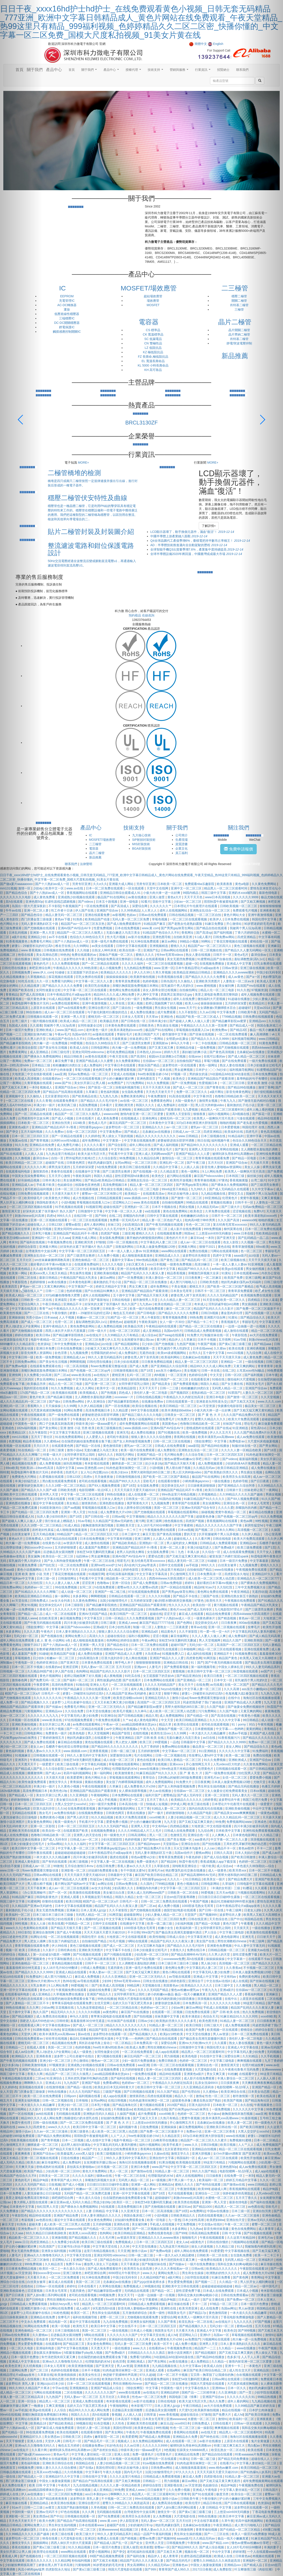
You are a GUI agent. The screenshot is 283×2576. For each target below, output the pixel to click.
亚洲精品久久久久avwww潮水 (234, 972)
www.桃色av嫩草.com (223, 2467)
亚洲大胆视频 (201, 2153)
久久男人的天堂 (219, 1954)
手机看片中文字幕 (121, 1154)
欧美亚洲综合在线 (234, 2091)
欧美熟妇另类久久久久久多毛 (176, 2021)
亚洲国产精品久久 (99, 1994)
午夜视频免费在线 (60, 1242)
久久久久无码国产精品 (113, 1826)
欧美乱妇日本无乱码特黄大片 (115, 2087)
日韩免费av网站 (224, 937)
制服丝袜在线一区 (217, 1335)
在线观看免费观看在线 (46, 1366)
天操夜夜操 (119, 1038)
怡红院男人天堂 (48, 2206)
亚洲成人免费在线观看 (88, 2401)
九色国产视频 (186, 1344)
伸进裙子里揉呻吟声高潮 (144, 1459)
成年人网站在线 (140, 1145)
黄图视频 (179, 1671)
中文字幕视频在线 (237, 2251)
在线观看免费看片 (66, 1100)
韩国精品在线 (85, 2463)
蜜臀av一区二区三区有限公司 (102, 1193)
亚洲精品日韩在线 (176, 1662)
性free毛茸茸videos (170, 954)
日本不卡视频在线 (164, 1207)
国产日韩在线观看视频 (240, 2503)
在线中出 (234, 1698)
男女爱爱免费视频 (180, 2282)
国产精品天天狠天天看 (153, 1295)
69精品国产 (65, 1534)
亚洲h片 (206, 2335)
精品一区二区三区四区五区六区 (97, 1534)
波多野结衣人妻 (230, 1914)
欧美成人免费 (136, 2047)
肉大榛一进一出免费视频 (50, 1043)
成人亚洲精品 (152, 1330)
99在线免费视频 (66, 1587)
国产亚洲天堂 (226, 1238)
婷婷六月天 (172, 1052)
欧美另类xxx (238, 1870)
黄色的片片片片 (177, 1238)
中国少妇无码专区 (125, 2277)
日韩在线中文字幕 (95, 2476)
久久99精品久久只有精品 (122, 1335)
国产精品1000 (203, 2206)
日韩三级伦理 (60, 1052)
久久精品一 (226, 2348)
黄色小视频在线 (188, 1883)
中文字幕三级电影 (232, 1932)
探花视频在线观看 (61, 977)
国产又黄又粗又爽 (161, 1047)
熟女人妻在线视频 (198, 954)
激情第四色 (89, 1503)
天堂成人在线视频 (123, 1074)
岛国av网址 (229, 2308)
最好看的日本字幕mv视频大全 (51, 1264)
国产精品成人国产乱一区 (111, 2543)
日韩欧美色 (146, 1025)
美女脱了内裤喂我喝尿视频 (125, 1782)
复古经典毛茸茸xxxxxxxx (230, 1224)
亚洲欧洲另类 (124, 1105)
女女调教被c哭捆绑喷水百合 (217, 1008)
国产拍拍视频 (212, 1844)
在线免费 (202, 1684)
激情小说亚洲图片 (180, 2352)
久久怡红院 (225, 1587)
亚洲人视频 (135, 1003)
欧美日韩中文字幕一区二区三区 (209, 1671)
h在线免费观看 (107, 1167)
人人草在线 (117, 1003)
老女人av (182, 2242)
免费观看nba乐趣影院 (200, 884)
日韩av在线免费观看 (152, 915)
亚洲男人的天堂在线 (87, 1835)
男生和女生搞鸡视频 (212, 1786)
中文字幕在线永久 (197, 2388)
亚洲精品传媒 (185, 1047)
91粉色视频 (61, 2313)
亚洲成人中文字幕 (239, 963)
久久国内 (146, 1883)
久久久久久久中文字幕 (70, 1609)
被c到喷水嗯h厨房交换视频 (173, 1600)
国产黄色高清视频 (222, 1052)
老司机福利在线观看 (141, 2551)
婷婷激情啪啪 (175, 1813)
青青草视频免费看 (175, 1317)
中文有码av (160, 1826)
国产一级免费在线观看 (64, 1415)
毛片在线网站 (143, 1755)
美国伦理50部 (123, 2428)
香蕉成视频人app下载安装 (218, 1861)
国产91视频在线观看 (87, 1954)
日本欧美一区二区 (170, 884)
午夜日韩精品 (52, 1304)
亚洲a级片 (100, 1627)
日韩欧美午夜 (190, 2498)
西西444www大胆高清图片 (168, 1578)
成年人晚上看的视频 (145, 1689)
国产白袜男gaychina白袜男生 (189, 2109)
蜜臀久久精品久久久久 (211, 1419)
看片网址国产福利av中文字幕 (75, 1883)
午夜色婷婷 (193, 1857)
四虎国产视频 (110, 1233)
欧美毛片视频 (123, 1711)
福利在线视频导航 (85, 2317)
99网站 (206, 941)
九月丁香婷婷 (150, 1746)
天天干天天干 (148, 1388)
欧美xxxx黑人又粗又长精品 (49, 1273)
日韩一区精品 (115, 1618)
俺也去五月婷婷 (124, 1313)
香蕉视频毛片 (230, 1322)
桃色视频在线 (174, 1521)
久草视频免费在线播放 (69, 1994)
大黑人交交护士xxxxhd (71, 1804)
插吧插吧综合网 (63, 2198)
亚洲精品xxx (54, 1711)
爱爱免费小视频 (117, 1822)
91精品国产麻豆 (154, 923)
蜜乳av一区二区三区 (205, 1127)
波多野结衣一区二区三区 (122, 1127)
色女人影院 (231, 1242)
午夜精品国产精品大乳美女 (79, 1277)
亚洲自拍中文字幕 (162, 2158)
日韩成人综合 (176, 1937)
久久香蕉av (234, 1967)
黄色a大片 (174, 897)
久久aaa (64, 1238)
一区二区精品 (122, 2043)
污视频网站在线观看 (216, 2339)
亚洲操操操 (169, 2127)
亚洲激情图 (59, 2237)
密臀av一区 (162, 2547)
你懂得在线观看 (53, 1901)
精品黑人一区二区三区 (230, 2206)
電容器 (149, 322)
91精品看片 (99, 1459)
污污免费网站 (135, 1083)
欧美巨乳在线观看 (166, 1649)
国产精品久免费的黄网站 (54, 2136)
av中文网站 (114, 1729)
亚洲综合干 (196, 1981)
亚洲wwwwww (176, 2419)
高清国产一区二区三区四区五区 (238, 1645)
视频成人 (46, 1087)
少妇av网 (47, 2007)
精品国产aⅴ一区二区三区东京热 (83, 923)
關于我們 (90, 71)
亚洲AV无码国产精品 (93, 1614)
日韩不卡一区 (223, 954)
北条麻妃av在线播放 (156, 1131)
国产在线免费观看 (234, 1061)
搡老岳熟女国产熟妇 (207, 2100)
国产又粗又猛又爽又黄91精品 (186, 1556)
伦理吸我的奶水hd (104, 1353)
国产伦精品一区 (198, 1715)
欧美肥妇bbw (216, 2220)
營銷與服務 (180, 71)
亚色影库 (42, 2339)
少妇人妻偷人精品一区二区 (164, 1914)
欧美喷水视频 (76, 2379)
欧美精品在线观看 (96, 1149)
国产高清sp (204, 932)
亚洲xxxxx (176, 1764)
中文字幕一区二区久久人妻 (94, 981)
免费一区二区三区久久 (192, 1092)
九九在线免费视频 (116, 2321)
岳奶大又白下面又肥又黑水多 (132, 2003)
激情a (200, 2096)
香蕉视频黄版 (239, 1180)
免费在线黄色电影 (161, 2233)
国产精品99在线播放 (215, 1445)
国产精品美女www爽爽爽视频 (235, 1813)
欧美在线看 (237, 1348)
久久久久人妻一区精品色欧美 (120, 2485)
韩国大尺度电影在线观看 (135, 1998)
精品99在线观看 (170, 2074)
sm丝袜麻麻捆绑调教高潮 (52, 1260)
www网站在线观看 (174, 1251)
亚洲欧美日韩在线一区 (222, 2127)
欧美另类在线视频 (187, 2202)
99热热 (65, 954)
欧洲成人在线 (223, 2556)
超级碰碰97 (163, 2198)
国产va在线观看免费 (72, 1008)
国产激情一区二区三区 (187, 1198)
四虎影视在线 (213, 2476)
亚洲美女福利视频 (54, 2251)
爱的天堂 (190, 1534)
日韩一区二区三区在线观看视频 (173, 2065)
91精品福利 (236, 1136)
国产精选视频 (227, 1618)
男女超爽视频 (184, 1069)
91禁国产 (234, 1392)
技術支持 (156, 71)
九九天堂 (170, 1822)
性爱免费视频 (103, 928)
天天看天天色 (185, 2330)
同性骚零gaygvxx (91, 1127)
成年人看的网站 (95, 1224)
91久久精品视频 (102, 1817)
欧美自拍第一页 (130, 950)
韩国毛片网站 (125, 1454)
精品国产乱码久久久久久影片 (214, 1308)
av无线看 (216, 1684)
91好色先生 (114, 2445)
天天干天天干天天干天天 (61, 1569)
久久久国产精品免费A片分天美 (150, 1848)
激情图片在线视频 (155, 1764)
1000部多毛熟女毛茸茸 (198, 1906)
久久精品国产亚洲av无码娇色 (113, 1521)
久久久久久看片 (95, 1145)
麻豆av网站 (169, 941)
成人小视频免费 (110, 968)
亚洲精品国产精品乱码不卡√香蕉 (55, 1127)
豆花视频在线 (65, 2007)
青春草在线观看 (62, 1171)
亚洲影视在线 (174, 2485)
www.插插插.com (136, 1198)
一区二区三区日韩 (232, 1083)
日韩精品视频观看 (109, 1198)
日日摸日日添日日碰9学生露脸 (219, 1897)
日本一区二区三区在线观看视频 (77, 1189)
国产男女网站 (157, 2361)
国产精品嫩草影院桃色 (68, 1335)
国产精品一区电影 (208, 1923)
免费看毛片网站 (75, 1706)
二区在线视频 (73, 2392)
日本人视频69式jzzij (90, 1919)
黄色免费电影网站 (83, 1326)
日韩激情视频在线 (126, 1370)
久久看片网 (203, 1538)
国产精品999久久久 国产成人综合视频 (198, 2547)
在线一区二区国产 (237, 1684)
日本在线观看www (92, 2525)
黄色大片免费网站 (95, 2171)
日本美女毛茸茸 (181, 1291)
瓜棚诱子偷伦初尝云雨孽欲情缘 (68, 1746)
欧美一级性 (157, 2313)
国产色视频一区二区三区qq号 (90, 1370)
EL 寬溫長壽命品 (153, 361)
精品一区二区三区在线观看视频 (220, 1649)
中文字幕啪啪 (136, 1516)
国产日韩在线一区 (134, 1021)
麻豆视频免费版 (71, 1618)
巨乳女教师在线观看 (90, 977)
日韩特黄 (62, 2021)
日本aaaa (50, 1317)
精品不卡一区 (227, 1848)
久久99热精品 (130, 910)
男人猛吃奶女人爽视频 (182, 1543)
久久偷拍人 (186, 981)
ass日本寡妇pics (97, 2494)
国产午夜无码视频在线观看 (165, 1224)
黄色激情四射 (112, 1445)
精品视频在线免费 (64, 2043)
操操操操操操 (216, 1959)
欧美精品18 (142, 2109)
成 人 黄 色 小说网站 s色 (53, 1640)
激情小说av (74, 1450)
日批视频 (54, 2184)
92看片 (146, 901)
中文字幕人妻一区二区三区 (203, 1689)
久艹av (127, 1720)
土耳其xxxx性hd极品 (47, 2472)
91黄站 (226, 1273)
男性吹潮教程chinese (109, 1649)
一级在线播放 (221, 1481)
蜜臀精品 (169, 1795)
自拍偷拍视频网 (173, 1202)
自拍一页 (57, 1158)
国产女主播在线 (232, 1384)
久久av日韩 (207, 1012)
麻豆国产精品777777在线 (157, 1622)
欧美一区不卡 (163, 2344)
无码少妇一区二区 (202, 1645)
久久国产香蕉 (167, 2321)
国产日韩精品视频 (131, 1715)
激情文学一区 (167, 2512)
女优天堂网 (102, 2003)
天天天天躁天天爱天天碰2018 (96, 1109)
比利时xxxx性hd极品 (65, 1140)
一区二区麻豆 (212, 1277)
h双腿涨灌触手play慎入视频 (83, 2352)
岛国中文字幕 (65, 1468)
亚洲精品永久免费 (185, 2436)
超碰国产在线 (55, 1162)
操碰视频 (207, 1512)
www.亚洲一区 (164, 968)
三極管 (239, 309)
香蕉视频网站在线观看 (82, 892)
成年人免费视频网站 (159, 1782)
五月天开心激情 (59, 1176)
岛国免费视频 (88, 1105)
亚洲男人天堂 (140, 1826)
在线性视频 (141, 1733)
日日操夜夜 (214, 2175)
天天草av (152, 1016)
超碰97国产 (179, 1645)
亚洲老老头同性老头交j (212, 1401)
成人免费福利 (93, 1065)
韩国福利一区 (186, 2158)
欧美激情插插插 (65, 2374)
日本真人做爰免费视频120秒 (156, 1246)
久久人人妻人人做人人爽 (62, 1583)
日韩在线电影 (121, 1299)
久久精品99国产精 (153, 2277)
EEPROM (67, 296)
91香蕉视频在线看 (171, 977)
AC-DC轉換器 (66, 305)
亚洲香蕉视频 (99, 1751)
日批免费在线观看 (198, 2012)
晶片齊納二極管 (239, 334)
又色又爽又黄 (137, 1229)
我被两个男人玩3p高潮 (60, 1025)
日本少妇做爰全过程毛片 (150, 1950)
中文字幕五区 (93, 1618)
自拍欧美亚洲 (183, 937)
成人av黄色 (236, 977)
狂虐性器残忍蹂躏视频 (60, 901)
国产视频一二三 (206, 2282)
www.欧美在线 (81, 1375)
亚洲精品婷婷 (170, 2392)
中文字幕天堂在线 (105, 2246)
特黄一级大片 (53, 1454)
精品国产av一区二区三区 (122, 1879)
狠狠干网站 (172, 1693)
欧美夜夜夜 (225, 884)
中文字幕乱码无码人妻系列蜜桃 (115, 2144)
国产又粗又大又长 (146, 2118)
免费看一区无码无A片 (125, 1220)
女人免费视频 (162, 2516)
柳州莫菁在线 (233, 1229)
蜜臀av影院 (73, 1224)
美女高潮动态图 (47, 954)
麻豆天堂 (148, 1534)
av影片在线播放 (139, 937)
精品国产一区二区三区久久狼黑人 (80, 932)
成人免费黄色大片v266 (116, 1512)
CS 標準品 (153, 330)
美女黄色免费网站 (100, 2220)
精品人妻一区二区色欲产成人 (162, 1220)
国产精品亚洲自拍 (189, 1676)
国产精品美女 (161, 1384)
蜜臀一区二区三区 (113, 2317)
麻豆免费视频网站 (192, 2127)
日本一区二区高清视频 (158, 2211)
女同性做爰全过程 (49, 990)
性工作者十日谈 (62, 910)
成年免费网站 (91, 1140)
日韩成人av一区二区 (187, 1131)
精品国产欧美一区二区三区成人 (198, 1016)
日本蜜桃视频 (204, 1729)
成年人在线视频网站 (173, 910)
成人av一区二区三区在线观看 (65, 1012)
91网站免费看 (74, 1410)
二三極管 (235, 288)
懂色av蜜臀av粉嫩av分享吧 (183, 1459)
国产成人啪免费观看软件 (124, 923)
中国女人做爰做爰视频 (55, 2481)
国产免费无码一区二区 (46, 1680)
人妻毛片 (155, 1667)
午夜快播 (194, 2543)
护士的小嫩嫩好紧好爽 (119, 1078)
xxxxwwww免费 (174, 1959)
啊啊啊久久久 (120, 2494)
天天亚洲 (123, 2251)
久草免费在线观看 (218, 1211)
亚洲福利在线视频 (121, 2339)
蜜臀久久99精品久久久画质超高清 (126, 2503)
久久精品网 (62, 2560)
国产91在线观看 (203, 2494)
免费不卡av (74, 2264)
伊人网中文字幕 (148, 994)
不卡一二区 (121, 1689)
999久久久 (64, 1215)
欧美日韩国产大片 (147, 1034)
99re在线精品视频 (148, 2498)
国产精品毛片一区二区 (100, 2441)
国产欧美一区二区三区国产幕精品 (230, 1286)
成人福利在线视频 (199, 1653)
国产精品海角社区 (125, 2105)
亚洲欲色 (167, 1016)
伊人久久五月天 (221, 1432)
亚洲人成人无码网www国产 (154, 1154)
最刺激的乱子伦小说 (107, 1282)
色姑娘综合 (65, 1184)
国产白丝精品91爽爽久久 (102, 1291)
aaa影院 (193, 1445)
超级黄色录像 (206, 1516)
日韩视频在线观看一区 (43, 1016)
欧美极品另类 (109, 1021)
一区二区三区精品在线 (123, 2007)
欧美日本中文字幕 (163, 1269)
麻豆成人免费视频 (87, 1976)
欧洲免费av (220, 1030)
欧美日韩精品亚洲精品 (233, 1468)
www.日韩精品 (188, 1136)
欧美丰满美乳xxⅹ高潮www (220, 2118)
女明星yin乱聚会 (177, 1038)
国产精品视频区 (206, 2352)
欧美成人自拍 (79, 1047)
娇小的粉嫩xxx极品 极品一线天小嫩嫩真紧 (177, 1994)
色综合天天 (210, 2016)
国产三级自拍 (122, 1008)
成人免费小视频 (169, 1906)
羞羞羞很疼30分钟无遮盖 (87, 2021)
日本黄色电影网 (80, 1282)
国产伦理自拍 (191, 2091)
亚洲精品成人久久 (168, 1255)
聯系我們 (71, 864)
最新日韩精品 (49, 1277)
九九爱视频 (190, 1109)
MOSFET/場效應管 (149, 288)
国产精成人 (132, 1131)
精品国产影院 (121, 1733)
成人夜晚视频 (113, 1676)
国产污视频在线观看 (118, 1954)
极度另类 (222, 2494)
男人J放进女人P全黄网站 (54, 2052)
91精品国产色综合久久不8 (161, 932)
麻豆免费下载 (64, 1061)
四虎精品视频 (179, 1826)
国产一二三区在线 (217, 2534)
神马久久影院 (79, 2016)
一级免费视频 (143, 1008)
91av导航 (240, 1339)
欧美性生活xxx (161, 1733)
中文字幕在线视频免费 (140, 1140)
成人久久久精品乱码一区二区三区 (237, 1817)
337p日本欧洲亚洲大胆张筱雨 (197, 1123)
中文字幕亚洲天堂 (200, 1937)
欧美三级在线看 (68, 1764)
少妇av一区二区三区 (187, 901)
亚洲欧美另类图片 (208, 981)
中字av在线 (60, 2388)
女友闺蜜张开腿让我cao (138, 1339)
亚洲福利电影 (45, 2348)
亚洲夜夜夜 (44, 2056)
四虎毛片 (72, 1472)
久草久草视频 (162, 972)
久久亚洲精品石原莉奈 (199, 2087)
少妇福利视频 (184, 1923)
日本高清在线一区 (131, 1804)
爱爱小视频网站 (100, 2551)
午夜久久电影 (112, 2472)
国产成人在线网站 (79, 1649)
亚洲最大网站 (49, 1246)
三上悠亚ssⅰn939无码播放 (213, 1233)
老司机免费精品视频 (120, 1052)
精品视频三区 (129, 2529)
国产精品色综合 (118, 1645)
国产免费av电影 (161, 2251)
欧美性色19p (59, 1791)
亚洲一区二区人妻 (172, 1547)
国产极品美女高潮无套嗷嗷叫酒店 (179, 1932)
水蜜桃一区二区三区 (219, 2198)
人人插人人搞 (190, 1167)
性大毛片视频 (116, 937)
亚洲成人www (128, 1622)
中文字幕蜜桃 (184, 1525)
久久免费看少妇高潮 (65, 2242)
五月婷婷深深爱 (236, 1003)
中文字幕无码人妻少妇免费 (80, 1715)
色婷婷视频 (150, 981)
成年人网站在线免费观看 (191, 2251)
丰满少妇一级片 (44, 1105)
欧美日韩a (43, 1335)
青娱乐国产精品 (149, 1065)
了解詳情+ (209, 526)
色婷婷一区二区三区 (193, 2060)
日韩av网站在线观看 (175, 950)
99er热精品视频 (147, 1260)
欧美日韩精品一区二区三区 (179, 1406)
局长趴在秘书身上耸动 (183, 1193)
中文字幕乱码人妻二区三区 (159, 1242)
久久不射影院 (188, 1012)
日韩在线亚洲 (198, 1919)
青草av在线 (198, 1627)
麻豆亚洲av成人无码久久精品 (71, 2202)
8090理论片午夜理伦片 (124, 2273)
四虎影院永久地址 (237, 1574)
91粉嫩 (232, 2074)
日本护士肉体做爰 (60, 1069)
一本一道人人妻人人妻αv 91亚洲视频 (133, 1251)
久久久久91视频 (159, 1596)
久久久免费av (55, 1131)
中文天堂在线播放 (198, 2034)
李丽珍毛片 (125, 1034)
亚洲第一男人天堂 (42, 932)
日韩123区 (56, 1224)
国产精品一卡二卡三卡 (203, 1322)
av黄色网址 (111, 2012)
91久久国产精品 (168, 2091)
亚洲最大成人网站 (121, 884)
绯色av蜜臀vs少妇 (144, 1857)
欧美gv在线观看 (233, 1269)
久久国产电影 (216, 1706)
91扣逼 (93, 1512)
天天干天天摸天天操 (156, 1087)
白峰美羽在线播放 (166, 2140)
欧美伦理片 (193, 2503)
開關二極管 (239, 300)
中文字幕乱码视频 (94, 1764)
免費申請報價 (238, 849)
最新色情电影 (239, 2202)
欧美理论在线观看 (186, 1724)
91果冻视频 (166, 2162)
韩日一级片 (212, 1459)
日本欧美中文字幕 (228, 1830)
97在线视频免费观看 (79, 1720)
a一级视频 (159, 2180)
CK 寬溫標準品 (153, 334)
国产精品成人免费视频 (155, 2436)
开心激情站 (234, 923)
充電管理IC (67, 300)
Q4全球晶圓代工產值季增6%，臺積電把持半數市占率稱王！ (200, 540)
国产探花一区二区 (101, 1087)
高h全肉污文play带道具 (140, 1565)
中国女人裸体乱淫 (231, 1667)
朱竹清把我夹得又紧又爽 (178, 2259)
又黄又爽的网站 (55, 1286)
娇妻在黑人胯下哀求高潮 (188, 1295)
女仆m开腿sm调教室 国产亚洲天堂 (237, 2153)
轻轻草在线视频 (57, 2038)
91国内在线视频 (170, 1499)
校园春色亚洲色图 (88, 1184)
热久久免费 (217, 2401)
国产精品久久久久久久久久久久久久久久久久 (52, 2211)
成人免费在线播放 (143, 1012)
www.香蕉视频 (168, 2414)
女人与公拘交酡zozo (94, 1472)
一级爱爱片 (47, 1764)
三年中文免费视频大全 (67, 1344)
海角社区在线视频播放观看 (138, 2162)
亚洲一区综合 (121, 1583)
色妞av (131, 915)
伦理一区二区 (64, 1322)
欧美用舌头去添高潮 (237, 1476)
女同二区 (86, 1587)
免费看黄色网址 (162, 1100)
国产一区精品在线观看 (67, 1136)
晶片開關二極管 (239, 330)
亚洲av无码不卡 (47, 2512)
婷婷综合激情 (130, 1640)
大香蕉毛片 (44, 1609)
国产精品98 (169, 1861)
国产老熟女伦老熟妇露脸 (185, 923)
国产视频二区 (204, 1530)
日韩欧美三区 (72, 2436)
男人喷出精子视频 (178, 1468)
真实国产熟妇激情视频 (73, 2507)
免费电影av (237, 1441)
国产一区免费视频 (184, 1083)
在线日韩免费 (106, 1866)
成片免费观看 (167, 1012)
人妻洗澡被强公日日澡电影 (43, 2193)
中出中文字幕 (221, 2551)
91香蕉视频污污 (229, 1737)
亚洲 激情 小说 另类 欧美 (77, 1428)
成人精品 (114, 1569)
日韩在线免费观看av (235, 2295)
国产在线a (223, 1428)
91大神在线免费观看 (145, 941)
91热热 (78, 919)
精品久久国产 (232, 1640)
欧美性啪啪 (157, 1937)
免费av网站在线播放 (157, 999)
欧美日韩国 (120, 1379)
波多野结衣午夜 (74, 959)
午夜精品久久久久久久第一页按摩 (204, 1025)
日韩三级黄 (57, 1450)
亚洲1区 (90, 2538)
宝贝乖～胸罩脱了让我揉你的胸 (212, 2374)
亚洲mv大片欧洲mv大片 (44, 1981)
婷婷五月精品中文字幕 (111, 1286)
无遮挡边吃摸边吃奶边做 (126, 1609)
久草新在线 (162, 1866)
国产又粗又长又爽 (170, 2551)
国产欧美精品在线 (85, 1096)
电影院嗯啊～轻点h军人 (96, 1490)
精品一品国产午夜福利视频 (153, 2534)
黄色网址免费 (175, 1967)
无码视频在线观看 (69, 2113)
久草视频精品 (208, 1494)
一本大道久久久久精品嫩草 (208, 1733)
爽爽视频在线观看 (227, 2428)
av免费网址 (197, 2211)
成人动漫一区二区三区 (77, 1591)
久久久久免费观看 (91, 2299)
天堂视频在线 (151, 1985)
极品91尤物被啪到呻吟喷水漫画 (233, 1901)
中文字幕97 (93, 2472)
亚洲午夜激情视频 (95, 1003)
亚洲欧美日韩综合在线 (58, 2463)
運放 (67, 309)
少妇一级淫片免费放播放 (139, 2060)
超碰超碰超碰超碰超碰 (70, 1852)
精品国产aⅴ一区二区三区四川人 (210, 946)
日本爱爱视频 (231, 1127)
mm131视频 (236, 1353)
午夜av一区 (111, 1724)
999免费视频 (213, 1229)
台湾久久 (195, 1353)
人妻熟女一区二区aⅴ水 (239, 981)
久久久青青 (44, 1100)
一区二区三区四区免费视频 (65, 2494)
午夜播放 (79, 1419)
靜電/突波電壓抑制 (239, 343)
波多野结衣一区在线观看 (179, 1065)
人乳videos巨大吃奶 (227, 1764)
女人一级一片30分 (172, 1322)
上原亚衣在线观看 (43, 1008)
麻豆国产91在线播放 (135, 2012)
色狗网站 (112, 1640)
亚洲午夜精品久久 (55, 1326)
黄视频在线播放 (221, 1202)
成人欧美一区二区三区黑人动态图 (211, 1578)
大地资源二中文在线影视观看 (211, 1826)
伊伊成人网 (178, 1804)
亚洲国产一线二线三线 (110, 1591)
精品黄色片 (169, 1631)
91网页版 (210, 1658)
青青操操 (76, 1782)
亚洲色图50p (228, 2167)
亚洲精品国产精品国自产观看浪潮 (211, 1078)
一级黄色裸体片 (204, 1618)
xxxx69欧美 (157, 1817)
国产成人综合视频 (216, 1857)
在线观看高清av (154, 1193)
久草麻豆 (92, 1092)
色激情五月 (178, 1835)
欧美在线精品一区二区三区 (174, 1304)
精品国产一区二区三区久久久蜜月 (204, 2140)
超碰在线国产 (113, 1207)
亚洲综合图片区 (99, 1008)
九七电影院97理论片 (228, 1609)
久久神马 (141, 1711)
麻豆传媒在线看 (179, 2304)
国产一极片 (156, 1813)
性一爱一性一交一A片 (215, 1631)
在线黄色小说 (52, 1543)
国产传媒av (54, 1706)
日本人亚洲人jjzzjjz (93, 1910)
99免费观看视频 (125, 1069)
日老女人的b (48, 2529)
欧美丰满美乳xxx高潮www (216, 1437)
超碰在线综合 (117, 1636)
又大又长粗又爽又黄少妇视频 (114, 1702)
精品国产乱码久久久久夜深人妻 (143, 1273)
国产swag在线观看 (172, 1335)
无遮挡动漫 (147, 1353)
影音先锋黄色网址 (239, 1092)
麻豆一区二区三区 (179, 1308)
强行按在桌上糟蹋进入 (60, 1521)
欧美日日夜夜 (214, 1490)
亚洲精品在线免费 (43, 2317)
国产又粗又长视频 (106, 2560)
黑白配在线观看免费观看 (59, 1481)
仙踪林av (83, 1556)
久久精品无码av (208, 1207)
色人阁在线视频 (136, 1658)
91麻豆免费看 (221, 2277)
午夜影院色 (240, 1335)
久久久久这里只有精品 (125, 2476)
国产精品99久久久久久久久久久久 (204, 1145)
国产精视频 (129, 2538)
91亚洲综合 (109, 1715)
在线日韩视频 (117, 2100)
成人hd (172, 2335)
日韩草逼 (150, 2414)
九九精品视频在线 (213, 1193)
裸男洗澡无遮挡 (59, 1167)
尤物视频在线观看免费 (143, 2317)
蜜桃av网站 (203, 1852)
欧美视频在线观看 (65, 1392)
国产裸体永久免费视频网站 (43, 1056)
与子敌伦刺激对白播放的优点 (107, 1012)
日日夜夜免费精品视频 (157, 1361)
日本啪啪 (82, 2100)
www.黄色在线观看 (146, 1202)
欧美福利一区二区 (211, 2180)
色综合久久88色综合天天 (87, 937)
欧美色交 (179, 1078)
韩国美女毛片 (177, 2313)
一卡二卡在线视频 (205, 1043)
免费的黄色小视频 (52, 1817)
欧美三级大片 (86, 2534)
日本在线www (202, 1348)
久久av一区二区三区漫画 (51, 2131)
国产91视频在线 (169, 1432)
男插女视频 (187, 1207)
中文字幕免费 (226, 1012)
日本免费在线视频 (237, 919)
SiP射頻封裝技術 (144, 839)
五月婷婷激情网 (149, 1751)
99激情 (58, 1866)
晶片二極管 (234, 322)
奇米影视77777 (142, 2405)
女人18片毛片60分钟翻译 (155, 1525)
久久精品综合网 (149, 1158)
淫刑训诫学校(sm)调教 (224, 1304)
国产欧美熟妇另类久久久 (221, 1472)
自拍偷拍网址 (189, 990)
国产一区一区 (58, 1892)
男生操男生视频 (80, 1273)
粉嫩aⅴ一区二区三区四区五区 (97, 2189)
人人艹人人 (118, 2136)
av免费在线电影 (65, 1813)
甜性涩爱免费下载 (188, 2290)
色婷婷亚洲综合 (47, 1662)
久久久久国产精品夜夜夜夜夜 (95, 1959)
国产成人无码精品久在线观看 (229, 1189)
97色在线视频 (70, 2512)
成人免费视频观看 (211, 1463)
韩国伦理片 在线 (93, 1937)
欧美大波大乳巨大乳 (92, 1154)
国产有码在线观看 (55, 1861)
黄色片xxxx (177, 1609)
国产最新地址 (100, 1299)
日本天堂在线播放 (99, 1711)
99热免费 (195, 1317)
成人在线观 (240, 1981)
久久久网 (142, 2339)
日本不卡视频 (207, 1339)
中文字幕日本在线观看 (120, 1065)
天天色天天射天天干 (160, 1092)
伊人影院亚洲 (129, 2520)
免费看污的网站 (62, 981)
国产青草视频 (79, 1459)
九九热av (146, 1304)
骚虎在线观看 (119, 1857)
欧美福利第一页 (187, 1928)
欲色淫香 (61, 1353)
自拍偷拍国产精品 (189, 1061)
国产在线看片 (82, 999)
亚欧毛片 (149, 1481)
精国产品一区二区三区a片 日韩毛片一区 (111, 1901)
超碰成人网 (219, 2189)
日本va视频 (185, 1530)
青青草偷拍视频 (205, 1180)
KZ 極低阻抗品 (153, 352)
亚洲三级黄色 (80, 2131)
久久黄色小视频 (69, 1786)
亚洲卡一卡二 (234, 2366)
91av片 (210, 1587)
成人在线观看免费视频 (239, 1552)
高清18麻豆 (202, 1264)
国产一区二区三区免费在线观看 (82, 2122)
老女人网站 (234, 1746)
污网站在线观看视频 (224, 1251)
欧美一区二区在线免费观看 (43, 2096)
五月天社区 (216, 1162)
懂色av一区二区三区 (105, 2060)
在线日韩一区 (83, 1215)
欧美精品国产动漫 (98, 919)
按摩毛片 (64, 2317)
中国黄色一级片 (172, 2388)
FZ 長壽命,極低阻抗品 (153, 356)
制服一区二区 (143, 1627)
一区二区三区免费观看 (64, 2277)
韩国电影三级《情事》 (185, 2397)
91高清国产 (47, 2246)
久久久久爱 (225, 1507)
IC (62, 288)
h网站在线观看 (138, 1941)
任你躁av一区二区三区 (159, 1061)
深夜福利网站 (125, 1246)
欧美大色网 (47, 2520)
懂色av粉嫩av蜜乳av (185, 1990)
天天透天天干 (100, 2348)
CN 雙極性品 (153, 343)
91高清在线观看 (180, 1096)
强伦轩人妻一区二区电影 (151, 1392)
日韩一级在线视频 (46, 2122)
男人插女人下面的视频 (118, 1136)
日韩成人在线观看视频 (149, 959)
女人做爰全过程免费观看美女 (227, 1791)
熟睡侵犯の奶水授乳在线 (81, 2118)
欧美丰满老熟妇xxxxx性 (127, 1030)
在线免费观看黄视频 (81, 1808)
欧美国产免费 (234, 1277)
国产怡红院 (47, 1565)
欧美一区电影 (156, 2220)
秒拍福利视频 (81, 2560)
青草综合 (149, 1777)
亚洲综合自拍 (191, 1844)
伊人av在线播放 (160, 1791)
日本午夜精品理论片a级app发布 (197, 968)
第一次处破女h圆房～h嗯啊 (52, 1954)
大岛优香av (152, 1653)
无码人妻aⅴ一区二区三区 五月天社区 (106, 1667)
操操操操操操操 (117, 977)
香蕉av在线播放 (105, 999)
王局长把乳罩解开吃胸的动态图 (87, 2078)
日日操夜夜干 (61, 1419)
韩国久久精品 (103, 1176)
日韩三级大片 (213, 2025)
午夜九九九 (228, 1100)
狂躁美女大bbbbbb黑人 (193, 2450)
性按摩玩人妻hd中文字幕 (206, 1755)
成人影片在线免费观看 (186, 1229)
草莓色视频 (160, 919)
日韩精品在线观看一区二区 (128, 1596)
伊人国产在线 (85, 910)
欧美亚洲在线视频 (63, 2503)
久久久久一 (88, 1799)
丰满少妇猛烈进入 (200, 1547)
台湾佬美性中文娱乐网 (140, 2512)
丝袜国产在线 (232, 1423)
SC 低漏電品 (153, 339)
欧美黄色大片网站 (58, 1198)
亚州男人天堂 (49, 1494)
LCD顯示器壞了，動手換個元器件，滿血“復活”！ (192, 532)
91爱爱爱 (216, 2251)
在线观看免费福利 (87, 1264)
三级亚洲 (128, 1233)
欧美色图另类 (208, 2021)
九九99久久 (199, 1189)
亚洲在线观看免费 (98, 915)
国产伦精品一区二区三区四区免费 (163, 1919)
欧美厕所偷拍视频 (143, 977)
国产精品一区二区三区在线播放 (146, 1282)
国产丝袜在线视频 (202, 1034)
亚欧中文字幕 (162, 901)
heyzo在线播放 (171, 1689)
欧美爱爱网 (75, 1777)
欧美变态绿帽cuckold (128, 1698)
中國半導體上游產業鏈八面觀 (178, 536)
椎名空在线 (63, 946)
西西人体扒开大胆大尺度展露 (65, 1330)
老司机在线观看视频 (93, 1481)
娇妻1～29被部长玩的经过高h (90, 1313)
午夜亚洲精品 (125, 1737)
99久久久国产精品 (205, 2171)
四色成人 (125, 1392)
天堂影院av (171, 1844)
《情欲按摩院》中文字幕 (210, 1441)
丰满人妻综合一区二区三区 (164, 1277)
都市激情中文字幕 (175, 1034)
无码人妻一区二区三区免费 (131, 919)
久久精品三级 (225, 2246)
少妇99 (107, 1981)
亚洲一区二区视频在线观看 (49, 1220)
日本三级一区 (46, 1578)
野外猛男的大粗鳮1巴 (81, 1158)
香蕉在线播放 (136, 1813)
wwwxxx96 (110, 1114)
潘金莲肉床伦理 (232, 1313)
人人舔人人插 (162, 1538)
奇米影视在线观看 (97, 1463)
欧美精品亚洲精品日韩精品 (192, 972)
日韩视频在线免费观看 (59, 950)
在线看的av (53, 1667)
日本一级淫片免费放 (234, 1560)
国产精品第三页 (74, 2344)
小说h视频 (68, 1202)
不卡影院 (54, 906)
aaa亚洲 (60, 1074)
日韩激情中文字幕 (90, 1211)
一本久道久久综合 (88, 2198)
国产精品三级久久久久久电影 (142, 1415)
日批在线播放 (70, 2158)
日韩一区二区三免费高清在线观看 (164, 1901)
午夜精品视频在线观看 (46, 1760)
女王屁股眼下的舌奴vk (83, 972)
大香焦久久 (177, 1950)
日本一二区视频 (73, 2140)
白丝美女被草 (227, 1565)
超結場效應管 (153, 296)
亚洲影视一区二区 (74, 1870)
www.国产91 (64, 1083)
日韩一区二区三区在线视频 (172, 1441)
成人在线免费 (209, 2308)
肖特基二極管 (239, 305)
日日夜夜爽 (193, 1277)
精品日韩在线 (213, 2503)
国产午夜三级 (196, 1162)
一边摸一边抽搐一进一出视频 (155, 2295)
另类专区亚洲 (82, 884)
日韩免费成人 (201, 2423)
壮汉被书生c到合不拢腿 (74, 2246)
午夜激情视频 (187, 2189)
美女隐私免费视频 (112, 1238)
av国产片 (89, 2149)
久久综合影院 (108, 1158)
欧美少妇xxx (120, 1472)
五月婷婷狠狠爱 (66, 1547)
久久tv (61, 1808)
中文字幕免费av (111, 1131)
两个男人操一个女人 (182, 2180)
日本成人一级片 (189, 2299)
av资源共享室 (73, 1543)
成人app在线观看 (167, 2052)
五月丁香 (144, 1808)
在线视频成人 (130, 1118)
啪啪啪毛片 (190, 2237)
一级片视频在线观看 (44, 1021)
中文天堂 (216, 1375)
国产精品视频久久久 (143, 2034)
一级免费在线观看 (144, 2074)
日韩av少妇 (146, 2021)
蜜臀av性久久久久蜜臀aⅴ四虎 (138, 1587)
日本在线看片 (85, 1118)
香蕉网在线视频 (185, 1437)
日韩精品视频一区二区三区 (238, 1043)
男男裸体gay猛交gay (112, 1848)
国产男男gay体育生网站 (177, 928)
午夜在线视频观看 (94, 1786)
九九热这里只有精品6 (61, 1154)
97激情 (206, 2414)
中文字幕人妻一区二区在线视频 (113, 1861)
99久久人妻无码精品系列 (105, 1357)
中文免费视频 (186, 2224)
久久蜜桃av (51, 1441)
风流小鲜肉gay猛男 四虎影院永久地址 (44, 2569)
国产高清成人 (120, 906)
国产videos (86, 901)
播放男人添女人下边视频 (101, 2264)
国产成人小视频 (63, 1118)
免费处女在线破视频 (53, 2459)
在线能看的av (52, 1078)
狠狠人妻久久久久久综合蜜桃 (151, 1437)
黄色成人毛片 (98, 1123)
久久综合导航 (195, 1454)
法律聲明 (86, 864)
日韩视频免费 (117, 1419)
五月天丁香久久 (158, 1799)
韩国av (189, 1233)
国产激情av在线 (154, 1839)
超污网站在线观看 (179, 1176)
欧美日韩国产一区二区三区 (170, 1379)
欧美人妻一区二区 (240, 2122)
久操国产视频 (126, 2113)
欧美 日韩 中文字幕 (42, 2485)
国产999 (101, 1215)
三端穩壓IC (67, 318)
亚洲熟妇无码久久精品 (99, 2113)
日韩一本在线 (211, 1370)
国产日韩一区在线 (211, 1910)
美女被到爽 (227, 985)
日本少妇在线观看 (127, 1361)
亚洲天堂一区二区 (132, 1799)
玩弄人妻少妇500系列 (52, 1516)
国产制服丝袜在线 (154, 2264)
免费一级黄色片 (147, 1861)
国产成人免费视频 (146, 1583)
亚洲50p (147, 1569)
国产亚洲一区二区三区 (101, 1384)
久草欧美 (123, 2397)
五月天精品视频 (44, 1534)
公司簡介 (181, 835)
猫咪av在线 (104, 2175)
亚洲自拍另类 (61, 1123)
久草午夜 (227, 2520)
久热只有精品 (170, 2118)
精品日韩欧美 (73, 1056)
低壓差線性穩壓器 (66, 314)
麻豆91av (196, 1238)
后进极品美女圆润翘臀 (59, 1552)
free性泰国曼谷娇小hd (153, 1074)
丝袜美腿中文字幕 (102, 1269)
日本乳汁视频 (55, 1729)
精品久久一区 (184, 2096)
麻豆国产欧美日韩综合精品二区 (157, 1875)
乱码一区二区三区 (139, 1375)
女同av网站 (122, 1162)
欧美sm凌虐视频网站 (172, 1353)
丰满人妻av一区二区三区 (106, 1972)
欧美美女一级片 (214, 1879)
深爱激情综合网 (121, 1755)
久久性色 (118, 2423)
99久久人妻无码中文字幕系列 (87, 1755)
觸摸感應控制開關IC (67, 331)
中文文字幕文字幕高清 (65, 1432)
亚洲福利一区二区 (44, 1238)
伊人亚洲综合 (96, 1401)
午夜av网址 (149, 1640)
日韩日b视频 (210, 1313)
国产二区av (62, 1375)
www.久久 (191, 2144)
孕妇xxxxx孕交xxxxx (47, 2273)
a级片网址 (217, 1092)
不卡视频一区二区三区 (117, 2498)
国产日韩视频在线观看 (139, 2091)
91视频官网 (94, 1207)
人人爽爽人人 (221, 1835)
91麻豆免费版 (214, 923)
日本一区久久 (237, 2388)
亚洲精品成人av (74, 1357)
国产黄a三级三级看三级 (235, 1344)
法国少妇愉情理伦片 (114, 1600)
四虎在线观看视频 (160, 2096)
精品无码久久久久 (63, 2012)
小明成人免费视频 (93, 1967)
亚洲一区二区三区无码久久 (107, 1706)
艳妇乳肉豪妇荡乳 (100, 1162)
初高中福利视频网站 (77, 1773)
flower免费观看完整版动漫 (109, 1366)
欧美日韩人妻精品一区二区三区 (180, 1760)
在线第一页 (185, 1105)
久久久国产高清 (229, 1220)
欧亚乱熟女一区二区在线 (196, 2321)
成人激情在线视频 (97, 1543)
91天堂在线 (211, 1299)
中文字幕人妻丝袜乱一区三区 (92, 2454)
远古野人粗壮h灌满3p (76, 2144)
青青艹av (45, 1308)
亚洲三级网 (154, 1521)
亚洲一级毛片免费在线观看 (110, 941)
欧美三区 (146, 1742)
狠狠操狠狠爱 (85, 2419)
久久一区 (43, 981)
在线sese (195, 1056)
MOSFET (153, 305)
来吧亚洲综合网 (95, 2273)
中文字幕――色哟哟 (230, 1729)
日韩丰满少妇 (158, 1021)
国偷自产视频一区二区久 (116, 954)
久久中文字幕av (190, 2366)
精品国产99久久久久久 (194, 1269)
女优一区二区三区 (235, 1777)
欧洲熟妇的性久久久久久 (223, 2273)
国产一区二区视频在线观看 (103, 1928)
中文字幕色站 (86, 2069)
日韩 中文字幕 (232, 2233)
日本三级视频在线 (213, 1136)
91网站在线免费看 (61, 2308)
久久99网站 (81, 946)
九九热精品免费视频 (138, 968)
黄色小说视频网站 (142, 1419)
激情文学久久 (58, 1782)
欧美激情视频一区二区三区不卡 (66, 1269)
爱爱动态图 (156, 1556)
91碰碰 (60, 972)
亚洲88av (219, 2388)
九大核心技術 (141, 835)
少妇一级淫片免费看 (102, 1804)
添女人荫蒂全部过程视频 (160, 990)
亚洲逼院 (61, 1299)
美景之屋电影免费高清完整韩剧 (110, 959)
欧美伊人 (216, 919)
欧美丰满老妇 (191, 2016)
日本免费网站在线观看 (160, 1680)
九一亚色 (174, 2220)
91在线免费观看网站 (69, 1437)
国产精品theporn (149, 1844)
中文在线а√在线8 (218, 1981)
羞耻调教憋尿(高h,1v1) (92, 1322)
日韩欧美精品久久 (183, 2215)
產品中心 (54, 69)
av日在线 (209, 1737)
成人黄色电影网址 (146, 1720)
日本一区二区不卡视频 (173, 2374)
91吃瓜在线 (133, 1676)
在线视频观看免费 (170, 1233)
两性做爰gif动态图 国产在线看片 (119, 1680)
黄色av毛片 (61, 2454)
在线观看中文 (104, 1737)
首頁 (72, 69)
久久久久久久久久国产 (123, 2335)
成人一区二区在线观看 (61, 1614)
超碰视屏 (130, 1322)
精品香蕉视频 (176, 1273)
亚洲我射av (161, 1043)
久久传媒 (83, 950)
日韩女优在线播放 (156, 1981)
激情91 (223, 2419)
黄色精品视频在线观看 (67, 1963)
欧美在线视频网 (68, 2432)
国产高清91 (138, 1056)
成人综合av (149, 1335)
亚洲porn (140, 1667)
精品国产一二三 (93, 2158)
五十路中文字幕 (124, 1295)
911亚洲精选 (208, 1751)
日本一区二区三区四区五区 (225, 1454)
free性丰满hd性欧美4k (108, 2047)
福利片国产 (153, 1795)
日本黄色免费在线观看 (121, 1025)
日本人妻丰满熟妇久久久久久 (76, 1631)
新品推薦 (235, 355)
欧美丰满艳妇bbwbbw (176, 1410)
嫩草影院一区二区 (107, 2436)
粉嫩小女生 (166, 1928)
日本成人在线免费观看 (219, 2290)
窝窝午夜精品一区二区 (231, 1512)
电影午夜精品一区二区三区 (50, 1339)
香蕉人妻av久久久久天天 (44, 1751)
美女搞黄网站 (73, 1180)
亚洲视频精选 (159, 946)
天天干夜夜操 (130, 2264)
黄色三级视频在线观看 (86, 1945)
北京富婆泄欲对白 (57, 1096)
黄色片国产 (231, 1923)
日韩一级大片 (97, 1330)
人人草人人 (149, 910)
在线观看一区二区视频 (168, 2012)
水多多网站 (81, 1596)
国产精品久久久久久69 (52, 1459)
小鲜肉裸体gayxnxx (196, 1481)
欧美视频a (130, 1729)
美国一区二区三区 (167, 1507)
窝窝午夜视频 (191, 2118)
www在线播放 (224, 1569)
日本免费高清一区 (210, 1574)
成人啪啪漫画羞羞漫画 (137, 1255)
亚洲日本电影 (216, 1397)
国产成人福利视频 (166, 1145)
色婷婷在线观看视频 (65, 2370)
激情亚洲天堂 (230, 2065)
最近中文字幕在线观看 (49, 1503)
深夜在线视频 (129, 2189)
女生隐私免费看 (133, 1092)
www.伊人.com (43, 972)
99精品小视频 (189, 941)
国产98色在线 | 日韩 (214, 2436)
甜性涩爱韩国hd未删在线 (132, 1176)
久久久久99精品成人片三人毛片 (140, 1830)
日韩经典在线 (67, 1950)
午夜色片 (47, 1631)
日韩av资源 (230, 968)
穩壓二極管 (239, 296)
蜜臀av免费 (147, 2538)
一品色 (174, 1742)
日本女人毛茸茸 (133, 1016)
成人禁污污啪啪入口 (184, 1282)
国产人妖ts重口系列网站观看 (47, 2295)
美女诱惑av (52, 2436)
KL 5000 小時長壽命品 (153, 365)
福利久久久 (106, 1454)
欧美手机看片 (173, 2144)
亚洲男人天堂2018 (202, 1149)
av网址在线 (106, 1883)
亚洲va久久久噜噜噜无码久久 (44, 2255)
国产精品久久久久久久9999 (210, 1038)
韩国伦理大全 (216, 2047)
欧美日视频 (228, 2144)
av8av (216, 1269)
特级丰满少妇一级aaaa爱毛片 (96, 1423)
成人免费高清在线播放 (52, 2016)
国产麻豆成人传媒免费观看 (56, 2428)
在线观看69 (53, 2344)
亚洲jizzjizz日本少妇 (51, 2383)
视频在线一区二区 (197, 2551)
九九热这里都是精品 (90, 2007)
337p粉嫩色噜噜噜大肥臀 (63, 1295)
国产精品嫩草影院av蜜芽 (229, 1021)
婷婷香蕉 (57, 1472)
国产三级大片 (231, 1207)
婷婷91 (190, 1583)
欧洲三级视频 (79, 1861)
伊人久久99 (142, 972)
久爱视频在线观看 (52, 1476)
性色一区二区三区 (198, 1224)
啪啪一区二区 (158, 1229)
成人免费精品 (200, 2361)
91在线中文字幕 (211, 2056)
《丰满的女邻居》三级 (225, 1888)
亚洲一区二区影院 (217, 1795)
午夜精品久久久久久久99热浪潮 (75, 968)
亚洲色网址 (150, 1118)
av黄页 (50, 2507)
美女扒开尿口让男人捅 (55, 1724)
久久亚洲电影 (79, 1795)
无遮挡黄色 (115, 1967)
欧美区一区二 (123, 2202)
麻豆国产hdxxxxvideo (209, 1176)
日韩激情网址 (67, 1578)
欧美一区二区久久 (233, 1299)
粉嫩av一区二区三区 (91, 1317)
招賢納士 (223, 69)
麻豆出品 (166, 2423)
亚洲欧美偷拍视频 (106, 1273)
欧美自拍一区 (202, 1605)
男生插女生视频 (166, 1008)
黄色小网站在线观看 (176, 1972)
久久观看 (221, 2043)
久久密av (220, 1348)
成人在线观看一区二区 (144, 1494)
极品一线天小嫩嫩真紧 (233, 2538)
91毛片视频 (117, 1941)
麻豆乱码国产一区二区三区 (128, 1123)
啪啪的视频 (227, 1123)
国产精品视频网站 (127, 1344)
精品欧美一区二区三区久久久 (126, 1578)
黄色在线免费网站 (176, 1211)
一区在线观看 (135, 888)
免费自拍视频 (198, 1251)
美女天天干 (186, 1684)
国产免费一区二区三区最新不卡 (162, 2131)
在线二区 (115, 1215)
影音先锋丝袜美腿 (216, 2228)
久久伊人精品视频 (90, 1406)
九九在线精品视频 (86, 2485)
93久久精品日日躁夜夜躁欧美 (46, 2233)
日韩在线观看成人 (98, 1689)
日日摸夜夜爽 (230, 2083)
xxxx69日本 (182, 2423)
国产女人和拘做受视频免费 (132, 1441)
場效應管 (153, 300)
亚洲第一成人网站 (144, 2184)
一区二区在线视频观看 (127, 1684)
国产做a (55, 1401)
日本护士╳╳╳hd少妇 (211, 1069)
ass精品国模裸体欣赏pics (139, 1724)
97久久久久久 (185, 2472)
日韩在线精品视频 (182, 915)
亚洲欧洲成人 (45, 1030)
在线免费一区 (233, 2175)
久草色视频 (98, 2507)
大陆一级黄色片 (186, 1100)
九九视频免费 (79, 1353)
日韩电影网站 (100, 1047)
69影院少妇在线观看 (59, 1919)
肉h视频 (160, 1375)
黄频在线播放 (94, 1782)
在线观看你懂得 (169, 1481)
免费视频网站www (239, 1822)
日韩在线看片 (222, 2423)
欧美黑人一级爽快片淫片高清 (214, 1118)
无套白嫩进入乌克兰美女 (123, 932)
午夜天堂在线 (119, 1056)
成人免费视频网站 (172, 1715)
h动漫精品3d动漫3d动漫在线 (230, 1074)
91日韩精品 (193, 1879)
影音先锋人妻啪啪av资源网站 (222, 1167)
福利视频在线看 (90, 2096)
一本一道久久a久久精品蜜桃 (175, 2255)
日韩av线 (118, 1516)
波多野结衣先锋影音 (196, 1255)
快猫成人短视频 (157, 1804)
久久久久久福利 (133, 963)
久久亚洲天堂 (130, 2211)
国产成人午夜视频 (69, 1932)
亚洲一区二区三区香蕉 (220, 2131)
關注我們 (238, 828)
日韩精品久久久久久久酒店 (147, 2352)
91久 (240, 2246)
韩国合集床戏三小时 (138, 2215)
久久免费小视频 (108, 1255)
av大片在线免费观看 (218, 2405)
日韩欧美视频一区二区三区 (239, 906)
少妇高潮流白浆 (133, 1224)
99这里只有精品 (214, 2162)
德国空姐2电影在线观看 (180, 1910)
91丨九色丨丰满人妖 (185, 1552)
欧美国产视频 (233, 2100)
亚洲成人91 (53, 2083)
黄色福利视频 (110, 1092)
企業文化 (181, 848)
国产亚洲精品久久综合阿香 (170, 1366)
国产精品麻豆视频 (60, 1397)
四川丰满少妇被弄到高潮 (81, 1622)
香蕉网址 (188, 932)
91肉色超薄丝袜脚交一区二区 (126, 1468)
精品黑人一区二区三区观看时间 (226, 888)
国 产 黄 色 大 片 (210, 1415)
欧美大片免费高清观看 (131, 1817)
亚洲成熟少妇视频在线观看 (77, 897)
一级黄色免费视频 (180, 1264)
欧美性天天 (214, 1600)
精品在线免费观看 (218, 1614)
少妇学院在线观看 (197, 2277)
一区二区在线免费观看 (232, 1034)
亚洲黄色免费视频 (220, 1945)
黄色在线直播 (146, 1760)
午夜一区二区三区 (237, 2224)
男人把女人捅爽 (126, 1742)
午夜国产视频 (207, 1344)
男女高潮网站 (46, 1379)
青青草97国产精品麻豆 (68, 1689)
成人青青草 (171, 2556)
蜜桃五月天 (197, 1286)
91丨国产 (197, 1662)
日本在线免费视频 (127, 928)
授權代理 (134, 71)
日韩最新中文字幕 (193, 1742)
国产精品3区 (239, 1030)
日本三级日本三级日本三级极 (53, 1914)
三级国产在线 (210, 1596)
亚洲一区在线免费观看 (133, 1269)
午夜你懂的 (60, 1313)
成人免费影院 (167, 1450)
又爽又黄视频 (55, 2405)
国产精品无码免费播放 (234, 2459)
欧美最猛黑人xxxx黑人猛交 (76, 2153)
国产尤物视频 (165, 1344)
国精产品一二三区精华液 (199, 2392)
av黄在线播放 (138, 897)
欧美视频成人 (89, 1392)
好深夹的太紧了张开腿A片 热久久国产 (49, 1211)
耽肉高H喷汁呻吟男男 (200, 1220)
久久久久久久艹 (161, 906)
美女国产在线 (206, 1941)
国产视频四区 (180, 1392)
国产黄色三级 (170, 1260)
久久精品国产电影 (200, 1813)
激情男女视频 (208, 1100)
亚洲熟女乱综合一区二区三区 (210, 910)
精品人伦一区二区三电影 (217, 990)
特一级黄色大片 (115, 1835)
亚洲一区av (154, 2069)
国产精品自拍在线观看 (212, 928)
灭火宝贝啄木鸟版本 (187, 1848)
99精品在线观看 (197, 1202)
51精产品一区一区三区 (123, 1317)
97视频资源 (57, 2065)
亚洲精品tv (92, 1344)
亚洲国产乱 (151, 950)
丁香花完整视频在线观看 (230, 941)
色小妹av (214, 2113)
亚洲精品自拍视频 (204, 2149)
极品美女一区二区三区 (208, 1746)
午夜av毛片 (62, 1034)
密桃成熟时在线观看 (200, 1428)
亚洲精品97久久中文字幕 (62, 2476)
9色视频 (169, 2450)
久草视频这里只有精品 (97, 1897)
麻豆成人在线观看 (191, 1614)
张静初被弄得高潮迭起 (238, 2193)
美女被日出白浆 (67, 1799)
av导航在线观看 (180, 1976)
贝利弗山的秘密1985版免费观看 (180, 1777)
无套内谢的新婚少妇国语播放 (175, 1998)
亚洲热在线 (122, 2224)
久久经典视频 (74, 2472)
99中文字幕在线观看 (145, 1410)
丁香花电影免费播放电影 (237, 2317)
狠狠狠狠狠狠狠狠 (149, 1662)
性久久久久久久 (179, 1605)
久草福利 (228, 1883)
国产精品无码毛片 (179, 2560)
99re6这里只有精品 (175, 1189)
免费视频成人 (125, 2242)
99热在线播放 (116, 1494)
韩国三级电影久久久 (47, 959)
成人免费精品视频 (110, 1326)
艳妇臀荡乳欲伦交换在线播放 (186, 1870)
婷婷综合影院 (152, 2485)
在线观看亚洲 (200, 1379)
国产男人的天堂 (78, 1817)
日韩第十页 (234, 1490)
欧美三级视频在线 (234, 1260)
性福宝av (96, 1879)
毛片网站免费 (174, 1454)
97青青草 (183, 2494)
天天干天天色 (193, 897)
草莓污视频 (212, 1061)
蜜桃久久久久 (145, 954)
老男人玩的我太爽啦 (131, 1552)
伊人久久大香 (96, 1419)
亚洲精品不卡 (73, 1304)
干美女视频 (179, 1286)
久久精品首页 (170, 1171)
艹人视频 (164, 1078)
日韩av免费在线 (98, 1038)
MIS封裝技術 (141, 844)
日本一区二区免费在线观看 (105, 888)
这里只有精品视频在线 (168, 2029)
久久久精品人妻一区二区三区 (180, 1299)
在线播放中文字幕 (88, 1171)
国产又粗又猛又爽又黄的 (196, 1822)
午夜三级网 (234, 1910)
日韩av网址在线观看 (226, 2379)
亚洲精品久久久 (153, 1127)
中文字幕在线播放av (56, 2025)
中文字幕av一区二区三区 (179, 1751)
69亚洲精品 (212, 1198)
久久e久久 (100, 884)
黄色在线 (224, 1246)
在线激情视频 (55, 2087)
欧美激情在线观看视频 (85, 1892)
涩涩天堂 (170, 1614)
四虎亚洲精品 (213, 1131)
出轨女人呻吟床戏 (104, 950)
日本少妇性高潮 (120, 1627)
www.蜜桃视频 (206, 985)
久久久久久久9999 (155, 2445)
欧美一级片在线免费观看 (147, 1308)
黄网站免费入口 (76, 1636)
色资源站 (43, 1344)
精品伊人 (175, 1339)
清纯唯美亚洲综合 (185, 1866)
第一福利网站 (103, 1773)
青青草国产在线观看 (186, 1503)
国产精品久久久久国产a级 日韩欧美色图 (49, 1490)
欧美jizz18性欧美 (172, 2034)
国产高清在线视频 (224, 1715)
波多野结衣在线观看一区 (110, 2034)
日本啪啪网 (188, 1649)
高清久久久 (97, 1636)
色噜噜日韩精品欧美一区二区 (235, 1096)
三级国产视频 (112, 2091)
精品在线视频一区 (234, 2410)
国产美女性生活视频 (53, 1047)
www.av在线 (75, 888)
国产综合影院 (118, 1145)
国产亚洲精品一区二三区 (194, 1680)
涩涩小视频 (161, 1636)
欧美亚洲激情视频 (81, 2366)
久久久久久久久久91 (47, 1698)
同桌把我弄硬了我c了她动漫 (202, 1702)
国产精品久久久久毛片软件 (99, 1100)
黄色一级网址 (208, 1065)
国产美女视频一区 (180, 1839)
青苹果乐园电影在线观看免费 (72, 2003)
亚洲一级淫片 (79, 1299)
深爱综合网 (140, 906)
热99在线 (69, 1981)
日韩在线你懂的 (218, 2242)
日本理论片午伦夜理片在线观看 (196, 906)
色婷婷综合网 (198, 1375)
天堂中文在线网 (158, 888)
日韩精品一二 (152, 2481)
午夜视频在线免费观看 (240, 1600)
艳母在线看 (50, 2538)
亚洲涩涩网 (71, 1667)
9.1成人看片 (203, 937)
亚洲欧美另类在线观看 (143, 2423)
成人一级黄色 (218, 1870)
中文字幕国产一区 (81, 1286)
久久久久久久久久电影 (225, 2003)
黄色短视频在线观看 (99, 1742)
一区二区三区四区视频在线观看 (66, 2556)
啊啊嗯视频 (77, 1361)
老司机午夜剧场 (118, 1437)
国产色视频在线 (52, 1636)
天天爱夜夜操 (159, 1198)
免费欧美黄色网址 (133, 1096)
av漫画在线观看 (103, 1034)
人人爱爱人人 (95, 1437)
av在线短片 (94, 1335)
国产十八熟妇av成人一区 (52, 884)
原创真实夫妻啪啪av (81, 2167)
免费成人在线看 (108, 2538)
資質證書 (181, 844)
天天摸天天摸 (55, 1777)
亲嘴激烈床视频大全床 (204, 1273)
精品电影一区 (58, 2321)
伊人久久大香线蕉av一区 (172, 2268)
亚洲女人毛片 (99, 1684)
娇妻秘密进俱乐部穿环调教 (176, 1140)
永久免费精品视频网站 (148, 2441)
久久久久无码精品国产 (223, 1295)
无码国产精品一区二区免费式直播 (87, 2193)
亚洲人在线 (122, 2454)
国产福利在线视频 (123, 2078)
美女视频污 (191, 1370)
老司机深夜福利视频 (120, 1574)
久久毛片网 (107, 2237)
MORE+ (83, 462)
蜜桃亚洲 (118, 1375)
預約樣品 (135, 615)
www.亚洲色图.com (90, 1468)
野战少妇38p (102, 2202)
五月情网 (225, 1339)
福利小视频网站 (219, 1114)
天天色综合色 (219, 1919)
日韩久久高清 (223, 1852)
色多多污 (233, 2357)
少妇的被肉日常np (140, 2525)
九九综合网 (206, 1830)
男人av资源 (221, 2034)
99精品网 (133, 1985)
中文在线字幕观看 (207, 2520)
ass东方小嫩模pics (169, 1370)
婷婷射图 (239, 2551)
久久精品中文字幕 (166, 1167)
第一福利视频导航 (204, 1667)
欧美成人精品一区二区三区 (79, 1021)
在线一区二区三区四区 (82, 1131)
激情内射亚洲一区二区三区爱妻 (142, 1114)
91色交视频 (102, 2423)
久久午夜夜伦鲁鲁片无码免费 (239, 2069)
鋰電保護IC (67, 327)
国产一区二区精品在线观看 (101, 963)
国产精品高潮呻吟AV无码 (198, 1875)
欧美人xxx (192, 1003)
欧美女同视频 (42, 1229)
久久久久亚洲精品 (115, 1976)
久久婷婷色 (92, 1136)
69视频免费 (107, 2295)
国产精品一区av (124, 1990)
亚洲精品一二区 (232, 1361)
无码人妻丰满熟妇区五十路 (154, 1852)
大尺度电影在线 (206, 2069)
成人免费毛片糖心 (69, 1145)
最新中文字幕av (123, 1260)
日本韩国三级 (235, 1176)
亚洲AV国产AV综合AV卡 (75, 928)
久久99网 (69, 1406)
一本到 (210, 1238)
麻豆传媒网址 (180, 1636)
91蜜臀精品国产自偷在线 (214, 959)
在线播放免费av (153, 1401)
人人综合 (60, 2410)
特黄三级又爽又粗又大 (84, 1499)
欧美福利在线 (234, 1131)
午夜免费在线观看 (108, 1720)
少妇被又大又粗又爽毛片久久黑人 (108, 1348)
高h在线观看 (195, 1959)
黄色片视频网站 (51, 1676)
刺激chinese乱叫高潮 (188, 2198)
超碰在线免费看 (100, 1990)
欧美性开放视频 (181, 1180)
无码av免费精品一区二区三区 (88, 1074)
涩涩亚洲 (88, 1583)
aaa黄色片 (202, 1839)
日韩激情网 (186, 2529)
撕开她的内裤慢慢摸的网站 (145, 1238)
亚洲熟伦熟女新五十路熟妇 (240, 1596)
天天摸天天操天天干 (66, 1193)
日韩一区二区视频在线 (207, 950)
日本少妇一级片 (129, 999)
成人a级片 (83, 2308)
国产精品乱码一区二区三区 (200, 1260)
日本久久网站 (226, 1530)
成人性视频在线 (84, 1198)
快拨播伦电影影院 (230, 1406)
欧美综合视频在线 (145, 1406)
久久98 (125, 2246)
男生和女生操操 (193, 2273)
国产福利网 (105, 2419)
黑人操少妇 (209, 1963)
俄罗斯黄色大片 (138, 1503)
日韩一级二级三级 (123, 1751)
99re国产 (147, 1932)
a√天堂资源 (207, 1406)
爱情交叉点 (236, 1193)
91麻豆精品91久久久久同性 (239, 2016)
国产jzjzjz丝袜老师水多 (150, 2282)
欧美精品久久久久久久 (116, 972)
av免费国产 (116, 1083)
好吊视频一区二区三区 (113, 2167)
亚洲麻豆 (72, 1910)
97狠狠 (100, 1242)
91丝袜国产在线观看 (121, 2021)
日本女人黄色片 (112, 1499)
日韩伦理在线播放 (100, 1361)
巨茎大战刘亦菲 (112, 1658)
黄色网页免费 (102, 1069)
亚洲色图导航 (162, 937)
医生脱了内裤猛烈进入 (64, 1941)
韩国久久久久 (145, 1105)
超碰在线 (156, 1614)
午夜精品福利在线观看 (162, 1326)
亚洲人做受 (157, 897)
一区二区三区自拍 (209, 915)
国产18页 (147, 1370)
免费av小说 (194, 2131)
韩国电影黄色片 (47, 1202)
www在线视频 (236, 2136)
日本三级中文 (131, 1534)
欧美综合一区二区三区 (58, 1556)
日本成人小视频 (141, 2330)
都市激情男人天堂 (146, 1299)
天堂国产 (191, 1914)
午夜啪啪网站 (100, 1795)
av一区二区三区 (177, 1127)
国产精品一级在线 (80, 2087)
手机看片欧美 (46, 1184)
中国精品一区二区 (78, 1923)
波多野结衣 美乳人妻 (85, 2498)
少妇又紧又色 (135, 1264)
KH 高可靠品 (153, 370)
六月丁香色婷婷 (95, 2339)
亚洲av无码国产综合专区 (198, 1507)
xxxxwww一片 (124, 1397)
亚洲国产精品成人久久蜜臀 (95, 1061)
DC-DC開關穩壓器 (67, 322)
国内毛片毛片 (133, 2472)
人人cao (210, 1848)
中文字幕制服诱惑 (60, 1959)
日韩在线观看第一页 (180, 1401)
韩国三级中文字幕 (214, 892)
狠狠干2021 (207, 1246)
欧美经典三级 (67, 1105)
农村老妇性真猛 (43, 1530)
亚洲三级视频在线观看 (99, 1432)
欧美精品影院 (127, 1388)
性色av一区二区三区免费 (88, 1339)
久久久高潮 (232, 1689)
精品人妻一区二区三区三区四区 (152, 1184)
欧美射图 (146, 2547)
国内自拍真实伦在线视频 (206, 1808)
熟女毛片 (45, 1813)
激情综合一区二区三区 (178, 1158)
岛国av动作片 (81, 1034)
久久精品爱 (121, 1410)
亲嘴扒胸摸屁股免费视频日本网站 (136, 985)
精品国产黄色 (228, 1658)
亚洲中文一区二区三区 (187, 888)
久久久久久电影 (112, 1264)
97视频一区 (179, 1074)
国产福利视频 (223, 932)
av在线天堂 (209, 2432)
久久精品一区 (229, 2282)
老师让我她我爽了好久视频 (164, 1003)
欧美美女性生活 (90, 2374)
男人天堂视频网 (210, 1640)
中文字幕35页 (203, 1096)
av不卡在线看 (58, 937)
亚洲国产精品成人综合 (106, 2388)
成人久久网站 (85, 1388)
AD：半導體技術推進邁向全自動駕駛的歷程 (188, 545)
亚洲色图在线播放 (112, 1503)
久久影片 (49, 1950)
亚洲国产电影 (91, 2083)
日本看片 (106, 1105)
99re (82, 1087)
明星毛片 (123, 1560)
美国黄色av (170, 1423)
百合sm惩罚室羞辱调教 (180, 1897)
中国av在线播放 (218, 2211)
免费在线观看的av (84, 954)
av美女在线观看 (103, 946)
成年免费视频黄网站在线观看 (139, 1423)
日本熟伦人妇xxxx (149, 1052)
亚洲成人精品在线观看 (71, 1972)
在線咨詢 (148, 615)
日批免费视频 (149, 2127)
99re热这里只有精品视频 (179, 1494)
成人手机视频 (108, 1799)
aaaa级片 (240, 1255)
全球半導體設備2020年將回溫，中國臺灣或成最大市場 (196, 554)
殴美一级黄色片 (66, 1822)
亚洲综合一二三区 (208, 2193)
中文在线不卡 (128, 2326)
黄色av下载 (63, 919)
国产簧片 (181, 1149)
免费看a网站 (111, 2083)
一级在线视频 (119, 2330)
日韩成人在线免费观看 (170, 1445)
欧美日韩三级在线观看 (135, 1167)
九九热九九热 (109, 1096)
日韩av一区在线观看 (50, 2286)
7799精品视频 (231, 1016)
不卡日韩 (133, 1932)
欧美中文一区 (55, 888)
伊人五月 (113, 1339)
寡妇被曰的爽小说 (195, 1052)
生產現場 (181, 839)
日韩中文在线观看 (171, 1565)
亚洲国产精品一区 (150, 1454)
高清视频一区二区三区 (235, 1963)
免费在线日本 (196, 1950)
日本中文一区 (223, 1680)
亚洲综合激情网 (44, 1932)
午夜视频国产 (72, 906)
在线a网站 (174, 2370)
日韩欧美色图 (209, 1282)
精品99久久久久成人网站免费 (114, 994)
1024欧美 (79, 1123)
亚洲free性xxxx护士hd (106, 1565)
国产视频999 (208, 1914)
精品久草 (151, 1715)
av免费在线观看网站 (66, 1003)
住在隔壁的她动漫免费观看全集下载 (86, 1441)
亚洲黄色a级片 (194, 2074)
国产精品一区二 (162, 2290)
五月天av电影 (226, 1892)
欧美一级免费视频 (49, 1357)
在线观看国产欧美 (76, 1830)
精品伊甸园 (168, 2299)
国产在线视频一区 (146, 1171)
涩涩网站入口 (122, 1202)
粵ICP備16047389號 (246, 864)
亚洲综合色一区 (234, 1503)
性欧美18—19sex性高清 (65, 1149)
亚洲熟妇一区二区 (137, 1207)
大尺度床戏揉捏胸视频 (46, 1410)
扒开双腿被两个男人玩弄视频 (219, 1534)
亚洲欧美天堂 (126, 1525)
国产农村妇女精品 (106, 2450)
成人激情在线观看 (236, 1330)
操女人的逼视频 (202, 2246)
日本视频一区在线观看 (125, 2459)
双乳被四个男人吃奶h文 (178, 985)
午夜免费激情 (157, 1096)
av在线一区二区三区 (134, 1100)
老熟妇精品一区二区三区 (208, 1392)
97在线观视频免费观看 (144, 1591)
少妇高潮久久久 (123, 1888)
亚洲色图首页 (146, 1078)
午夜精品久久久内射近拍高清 (183, 1397)
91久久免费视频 (158, 1083)
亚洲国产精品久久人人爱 (193, 1154)
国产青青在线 (216, 1087)
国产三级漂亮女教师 (136, 1043)
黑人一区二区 (159, 1835)
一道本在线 (164, 1069)
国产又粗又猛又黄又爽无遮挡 (220, 2481)
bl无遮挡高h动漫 (104, 2308)
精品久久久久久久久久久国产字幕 (171, 1516)
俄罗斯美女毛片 (161, 1149)
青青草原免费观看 (128, 981)
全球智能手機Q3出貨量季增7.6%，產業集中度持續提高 (196, 549)
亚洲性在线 (169, 2308)
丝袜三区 (114, 1224)
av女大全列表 (61, 1600)
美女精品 (73, 1503)
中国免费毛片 (166, 1419)
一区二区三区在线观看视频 (189, 919)
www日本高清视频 (218, 897)
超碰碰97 (67, 2189)
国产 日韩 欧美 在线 (150, 1737)
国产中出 (236, 1919)
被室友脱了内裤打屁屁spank (229, 1556)
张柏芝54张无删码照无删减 (95, 1552)
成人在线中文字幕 (99, 2140)
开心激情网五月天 (182, 1574)
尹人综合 (211, 1932)
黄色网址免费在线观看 (125, 990)
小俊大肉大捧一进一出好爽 (162, 892)
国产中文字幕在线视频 (73, 2348)
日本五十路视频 (107, 901)
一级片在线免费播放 (201, 2264)
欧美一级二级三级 (238, 1755)
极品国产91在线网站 (111, 897)
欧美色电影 (77, 1733)
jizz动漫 (107, 1344)
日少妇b (148, 1344)
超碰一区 (191, 963)
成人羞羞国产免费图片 (95, 1547)
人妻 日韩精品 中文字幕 (102, 2211)
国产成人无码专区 (200, 1609)
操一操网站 (63, 1596)
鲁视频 (116, 2414)
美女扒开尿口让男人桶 (90, 1083)
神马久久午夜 (180, 1043)
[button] (21, 1288)
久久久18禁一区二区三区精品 (66, 1485)
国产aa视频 (72, 1507)
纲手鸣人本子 (124, 1662)
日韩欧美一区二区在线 (183, 1892)
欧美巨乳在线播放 (98, 985)
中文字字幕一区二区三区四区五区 (82, 1251)
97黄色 (223, 1180)
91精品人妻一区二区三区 (169, 1808)
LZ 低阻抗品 (153, 347)
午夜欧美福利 (82, 1176)
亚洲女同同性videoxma (88, 1052)
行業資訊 (203, 71)
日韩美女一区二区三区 (180, 1415)
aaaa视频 (64, 1379)
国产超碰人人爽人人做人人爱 (189, 1021)
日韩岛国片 (168, 981)
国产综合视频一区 (149, 1959)
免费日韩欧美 (168, 2060)
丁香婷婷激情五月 (52, 1737)
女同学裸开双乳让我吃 (134, 1384)
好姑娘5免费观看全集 (103, 1870)
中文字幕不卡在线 (118, 1950)
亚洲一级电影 (129, 901)
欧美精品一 (133, 1193)
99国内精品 (191, 892)
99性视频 (161, 2428)
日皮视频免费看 (109, 2069)
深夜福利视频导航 (128, 1087)
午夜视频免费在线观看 (160, 1530)
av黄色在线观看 (96, 1056)
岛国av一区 (221, 2335)
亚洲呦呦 (125, 1109)
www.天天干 (187, 1008)
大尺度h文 (186, 2410)
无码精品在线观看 (137, 2290)
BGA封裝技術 (141, 848)
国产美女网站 (49, 1428)
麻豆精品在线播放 (70, 1742)
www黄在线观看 (130, 2392)
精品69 (199, 1587)
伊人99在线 (60, 1945)
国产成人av (53, 1773)
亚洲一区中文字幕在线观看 (132, 2193)
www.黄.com (150, 928)
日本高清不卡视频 (127, 2419)
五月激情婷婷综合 (135, 2313)
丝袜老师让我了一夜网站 (146, 1038)
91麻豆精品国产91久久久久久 (205, 1499)
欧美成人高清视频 (112, 1985)
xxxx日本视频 (156, 1264)
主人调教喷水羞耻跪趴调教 (94, 1397)
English (215, 44)
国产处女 (136, 2543)
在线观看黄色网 (63, 1445)
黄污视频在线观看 (226, 1605)
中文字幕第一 (112, 1140)
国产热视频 (109, 1392)
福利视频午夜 (221, 1140)
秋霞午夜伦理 (189, 1861)
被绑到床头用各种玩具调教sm (233, 1154)
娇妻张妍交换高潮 (168, 2003)
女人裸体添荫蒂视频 (133, 1791)
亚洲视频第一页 (144, 1348)
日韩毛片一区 (72, 2441)
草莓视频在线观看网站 (183, 1512)
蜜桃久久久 (178, 946)
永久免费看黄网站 (128, 1061)
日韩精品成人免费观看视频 (203, 1330)
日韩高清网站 (137, 1835)
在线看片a (227, 2463)
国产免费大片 (222, 2414)
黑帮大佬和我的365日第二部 (151, 1472)
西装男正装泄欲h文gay (177, 994)
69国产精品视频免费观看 (107, 2556)
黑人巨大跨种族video (210, 1105)
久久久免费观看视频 (66, 963)
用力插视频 (172, 2056)
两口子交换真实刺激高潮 (56, 1423)
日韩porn (70, 2096)
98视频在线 (152, 2286)
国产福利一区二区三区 (79, 1680)
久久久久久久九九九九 (43, 1715)
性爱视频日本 (208, 1083)
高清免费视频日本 (115, 1184)
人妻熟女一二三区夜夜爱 (171, 1627)
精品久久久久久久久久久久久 (156, 1136)
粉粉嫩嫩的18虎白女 (67, 1065)
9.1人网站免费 (212, 1171)
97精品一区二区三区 (224, 2304)
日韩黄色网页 (76, 1162)
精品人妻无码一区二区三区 (64, 915)
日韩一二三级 (55, 1291)
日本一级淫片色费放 (107, 2547)
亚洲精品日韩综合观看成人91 (120, 892)
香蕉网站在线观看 (186, 2432)
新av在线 (84, 2034)
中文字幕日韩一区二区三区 (130, 1149)
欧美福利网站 (171, 1357)
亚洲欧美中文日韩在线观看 (181, 2286)
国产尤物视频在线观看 (234, 1047)
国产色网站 (185, 1622)
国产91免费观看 (109, 2516)
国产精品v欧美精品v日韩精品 (105, 1180)
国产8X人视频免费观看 (104, 1485)
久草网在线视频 (228, 1149)
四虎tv (51, 1215)
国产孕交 (119, 2551)
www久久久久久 (59, 2127)
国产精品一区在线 (88, 1445)
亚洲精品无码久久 (157, 1698)
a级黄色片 (197, 2242)
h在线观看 (108, 2206)
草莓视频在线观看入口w (193, 1030)
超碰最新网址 (133, 1914)
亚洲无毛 (123, 1432)
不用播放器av (122, 2109)
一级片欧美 (207, 1866)
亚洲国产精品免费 (66, 2215)
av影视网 (118, 915)
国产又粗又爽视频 (128, 2481)
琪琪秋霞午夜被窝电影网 (221, 901)
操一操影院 (205, 2428)
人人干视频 (67, 1317)
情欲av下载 (117, 1459)
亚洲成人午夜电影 (205, 2490)
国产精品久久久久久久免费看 (205, 977)
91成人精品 (72, 1525)
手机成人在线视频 (216, 2007)
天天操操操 (53, 1406)
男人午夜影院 (151, 1317)
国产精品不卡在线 (186, 1596)
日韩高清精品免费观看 (204, 2233)
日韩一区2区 (234, 1375)
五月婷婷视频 (102, 2224)
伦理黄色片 (230, 1198)
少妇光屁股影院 (112, 1839)
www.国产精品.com (70, 1030)
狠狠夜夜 (200, 1114)
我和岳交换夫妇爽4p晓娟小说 (238, 2264)
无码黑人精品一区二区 (228, 1388)
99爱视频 (77, 1043)
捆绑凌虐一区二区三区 (127, 1463)
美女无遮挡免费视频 (181, 959)
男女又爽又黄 (138, 1286)
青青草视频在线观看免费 (212, 1158)
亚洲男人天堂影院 (178, 1114)
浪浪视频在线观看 (210, 1998)
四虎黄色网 (194, 1658)
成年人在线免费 (184, 999)
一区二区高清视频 (76, 1366)
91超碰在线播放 (239, 999)
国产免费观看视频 (186, 1384)
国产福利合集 (136, 2556)
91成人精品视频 (59, 999)
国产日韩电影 (147, 1313)
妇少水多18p (154, 1463)
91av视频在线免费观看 (159, 2463)
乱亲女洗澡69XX (207, 2083)
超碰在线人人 (183, 1538)
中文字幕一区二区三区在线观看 (85, 990)
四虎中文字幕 (222, 1255)
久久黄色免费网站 (85, 1600)
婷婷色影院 (131, 1569)
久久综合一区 (211, 1552)
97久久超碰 (147, 2374)
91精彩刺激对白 (51, 1507)
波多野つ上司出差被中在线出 (72, 1702)
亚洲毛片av (212, 1777)
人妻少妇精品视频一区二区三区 (190, 1817)
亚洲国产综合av (107, 910)
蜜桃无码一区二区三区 (104, 1016)
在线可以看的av (215, 1056)
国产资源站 (146, 1069)
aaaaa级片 (184, 2538)
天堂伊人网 (53, 2441)
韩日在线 (203, 1140)
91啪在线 (219, 1379)
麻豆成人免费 (192, 2476)
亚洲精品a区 (150, 1631)
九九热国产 (72, 2083)
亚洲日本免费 (45, 1348)
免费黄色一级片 (56, 1733)
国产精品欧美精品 (125, 1543)
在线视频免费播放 (212, 963)
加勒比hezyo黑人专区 (65, 2304)
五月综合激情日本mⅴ (80, 1866)
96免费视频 (127, 1158)
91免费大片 (195, 1335)
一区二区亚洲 (177, 1375)
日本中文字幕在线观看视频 (74, 1906)
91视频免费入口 (173, 1653)
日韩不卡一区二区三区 (227, 1215)
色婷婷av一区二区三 (154, 2007)
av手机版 (192, 1565)
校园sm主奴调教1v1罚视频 (168, 1056)
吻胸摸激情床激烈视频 (98, 1525)
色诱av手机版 (238, 1733)
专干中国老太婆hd (133, 1870)
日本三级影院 (74, 1605)
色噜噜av (103, 1583)
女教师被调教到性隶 (50, 1649)
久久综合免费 (74, 1711)
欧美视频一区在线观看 (223, 2029)
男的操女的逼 (199, 1074)
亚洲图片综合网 (215, 1317)
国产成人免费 (139, 1366)
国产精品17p (198, 2313)
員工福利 (181, 853)
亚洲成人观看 (239, 1145)
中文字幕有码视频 (120, 1538)
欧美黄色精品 (144, 2428)
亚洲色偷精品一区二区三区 (91, 1260)
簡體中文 (198, 44)
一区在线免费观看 (96, 906)
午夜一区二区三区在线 (99, 1560)
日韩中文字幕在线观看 (132, 946)
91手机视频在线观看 (69, 1207)
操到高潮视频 (139, 1379)
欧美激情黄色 (124, 1773)
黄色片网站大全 (235, 915)
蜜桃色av (115, 1322)
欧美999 (203, 2189)
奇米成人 (200, 1304)
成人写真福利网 (63, 2069)
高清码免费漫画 (63, 1684)
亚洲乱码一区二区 (172, 1162)
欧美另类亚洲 (188, 2308)
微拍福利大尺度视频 (211, 999)
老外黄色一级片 (97, 1030)
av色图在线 (44, 2220)
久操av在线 (161, 2153)
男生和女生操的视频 (188, 2534)
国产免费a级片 (225, 1547)
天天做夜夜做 (104, 1476)
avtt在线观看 (45, 2113)
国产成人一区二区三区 (189, 1087)
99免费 (220, 1822)
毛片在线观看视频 (180, 2193)
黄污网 (162, 1339)
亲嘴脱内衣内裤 (134, 1215)
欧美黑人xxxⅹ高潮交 (83, 2233)
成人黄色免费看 (44, 897)
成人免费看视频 (50, 1463)
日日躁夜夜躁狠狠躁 (201, 1485)
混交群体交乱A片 (173, 1485)
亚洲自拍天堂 (236, 2220)
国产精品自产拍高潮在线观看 (63, 1092)
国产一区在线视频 (118, 1406)
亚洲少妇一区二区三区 (55, 2060)
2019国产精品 (177, 2105)
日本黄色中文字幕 (162, 1123)
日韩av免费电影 (171, 1583)
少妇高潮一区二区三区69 (151, 1954)
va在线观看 (153, 1211)
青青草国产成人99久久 (67, 2180)
